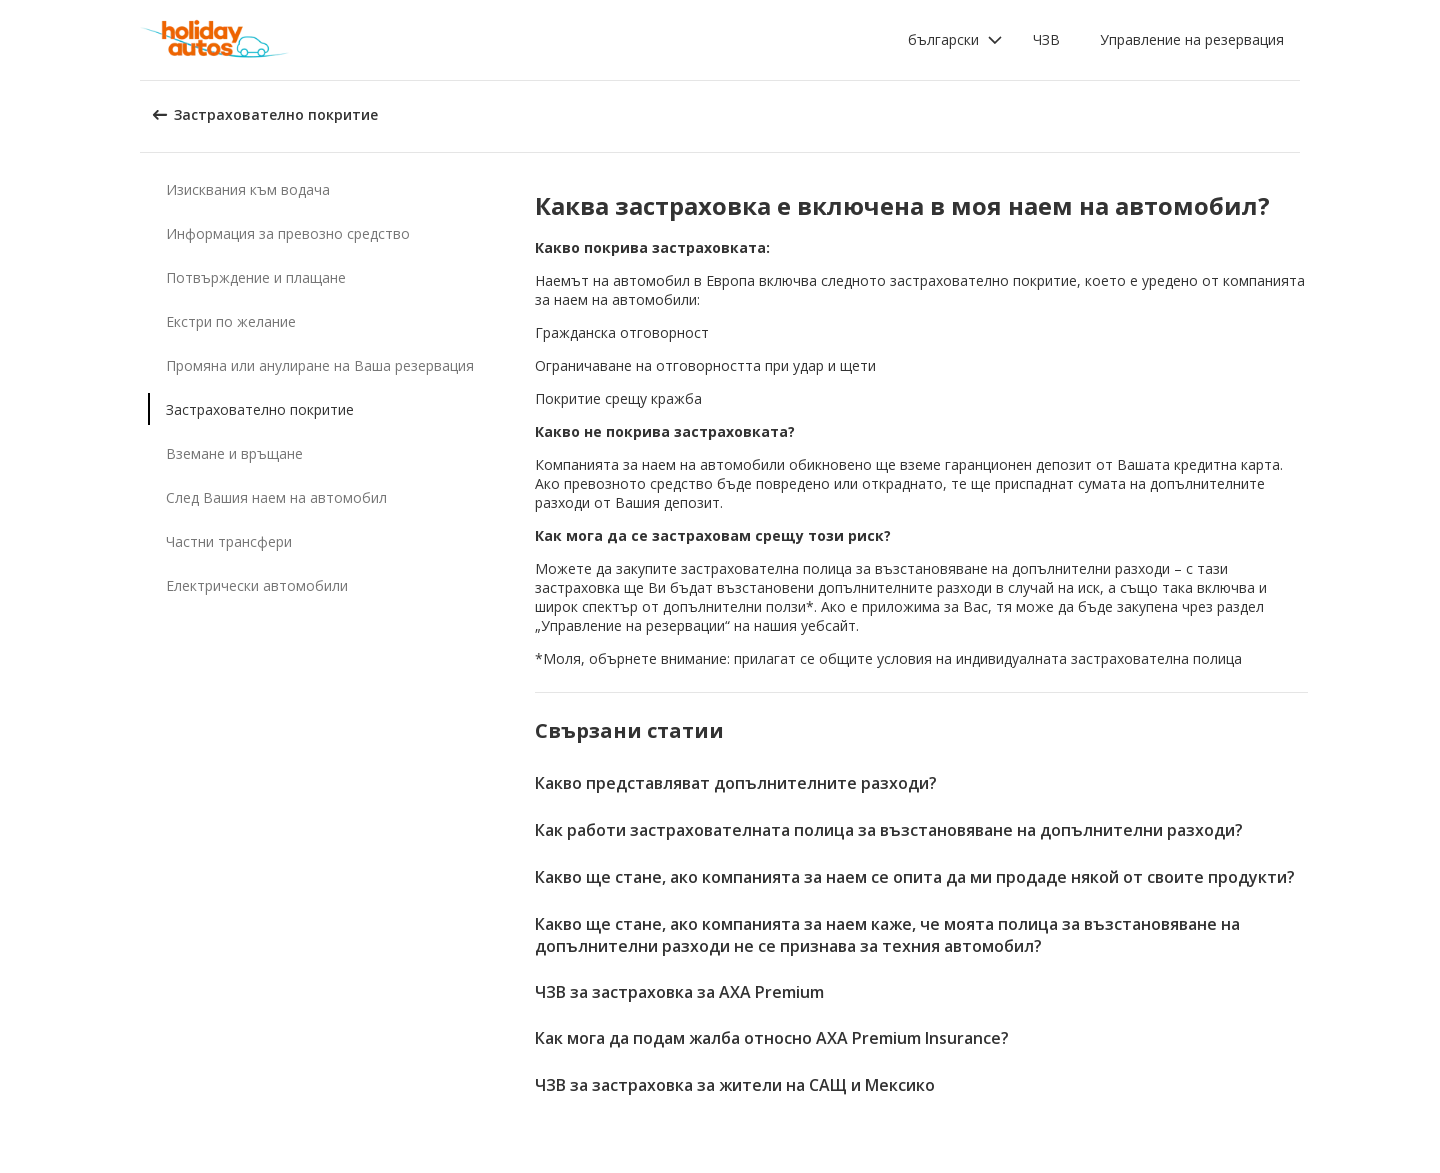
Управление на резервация (1192, 39)
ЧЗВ (1046, 39)
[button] (955, 40)
